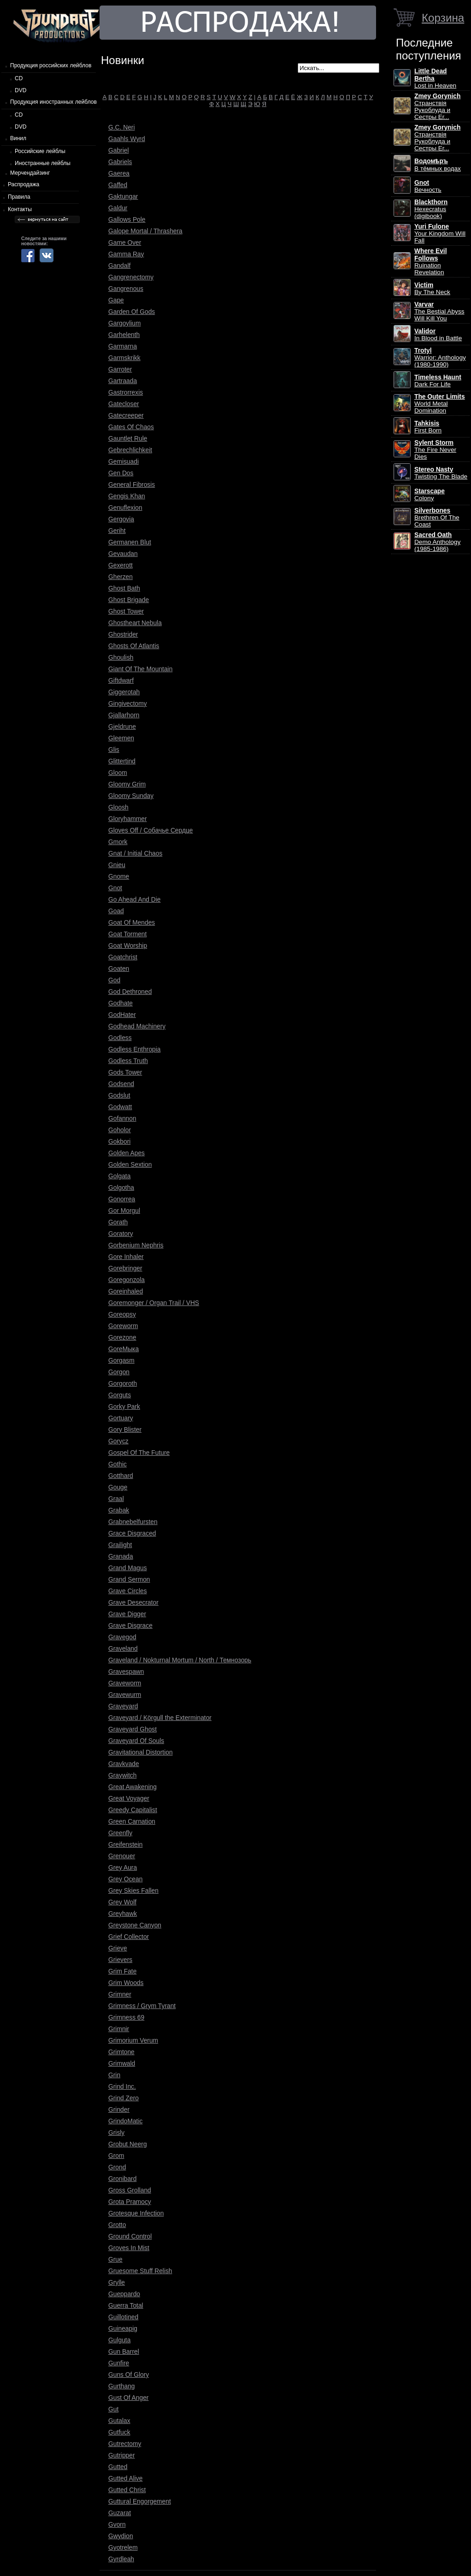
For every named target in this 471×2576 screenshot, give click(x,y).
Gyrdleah (121, 2559)
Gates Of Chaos (131, 427)
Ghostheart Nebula (135, 622)
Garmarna (122, 346)
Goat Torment (127, 934)
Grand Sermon (129, 1579)
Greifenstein (125, 1844)
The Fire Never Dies (435, 449)
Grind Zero (123, 2098)
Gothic (117, 1464)
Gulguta (119, 2340)
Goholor (119, 1130)
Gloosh (118, 807)
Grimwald (121, 2063)
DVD (20, 90)
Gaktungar (123, 196)
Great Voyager (128, 1798)
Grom (116, 2155)
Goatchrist (122, 957)
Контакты (20, 209)
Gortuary (120, 1418)
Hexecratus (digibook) (430, 209)
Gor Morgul (124, 1210)
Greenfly (120, 1833)
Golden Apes (126, 1153)
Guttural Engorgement (139, 2501)
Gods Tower (125, 1072)
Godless (120, 1037)
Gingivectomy (127, 703)
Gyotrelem (123, 2547)
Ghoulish (120, 657)
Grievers (120, 1959)
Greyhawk (122, 1913)
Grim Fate (122, 1971)
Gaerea (119, 173)
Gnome (118, 876)
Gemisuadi (123, 461)
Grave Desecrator (133, 1602)
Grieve (117, 1948)
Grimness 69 (126, 2017)
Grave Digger (127, 1614)
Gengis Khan (126, 496)
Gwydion (120, 2536)
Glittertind (121, 761)
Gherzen (120, 576)
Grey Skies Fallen (133, 1890)
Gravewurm (124, 1694)
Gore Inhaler (126, 1256)
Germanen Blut (129, 542)
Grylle (116, 2282)
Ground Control (130, 2236)
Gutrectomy (124, 2443)
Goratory (120, 1233)
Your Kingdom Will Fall (439, 233)
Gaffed (117, 185)
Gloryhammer (127, 818)
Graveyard (123, 1706)
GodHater (122, 1014)
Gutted (117, 2466)
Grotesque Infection (136, 2213)
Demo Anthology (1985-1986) (437, 542)
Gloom (117, 772)
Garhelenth (124, 334)
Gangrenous (125, 288)
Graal (116, 1498)
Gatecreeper (126, 415)
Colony (429, 495)
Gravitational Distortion (140, 1752)
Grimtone (121, 2052)
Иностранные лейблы (43, 163)
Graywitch (122, 1775)
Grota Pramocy (129, 2201)
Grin (114, 2075)
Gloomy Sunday (130, 795)
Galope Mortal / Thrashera (145, 231)
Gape (116, 300)
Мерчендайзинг (30, 173)
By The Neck (432, 288)
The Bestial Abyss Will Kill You (439, 311)
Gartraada (122, 380)
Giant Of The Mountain (140, 669)
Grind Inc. (122, 2086)
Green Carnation (131, 1821)
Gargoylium (124, 323)
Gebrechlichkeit (130, 450)
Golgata (119, 1176)
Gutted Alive (125, 2478)
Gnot (115, 888)
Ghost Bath (124, 588)
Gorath (118, 1222)
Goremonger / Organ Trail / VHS (153, 1302)
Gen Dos (120, 473)
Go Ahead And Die (134, 899)
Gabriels (120, 161)
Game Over (124, 242)
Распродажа (23, 184)
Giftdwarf (121, 680)
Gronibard (122, 2178)
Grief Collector (128, 1936)
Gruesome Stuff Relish (140, 2271)
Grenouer (121, 1856)
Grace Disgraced (132, 1533)
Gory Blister (124, 1429)
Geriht (117, 530)
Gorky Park (124, 1406)
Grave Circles (127, 1591)
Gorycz (118, 1441)
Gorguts (119, 1395)
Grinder (119, 2109)
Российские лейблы (40, 151)
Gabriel (118, 150)
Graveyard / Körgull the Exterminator (160, 1717)
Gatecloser (123, 404)
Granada (120, 1556)
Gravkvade (123, 1763)
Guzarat (119, 2513)
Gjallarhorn (123, 715)
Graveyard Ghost (132, 1729)
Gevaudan (123, 553)
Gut (113, 2409)
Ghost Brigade (128, 599)
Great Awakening (132, 1786)
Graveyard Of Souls (136, 1740)
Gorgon (119, 1372)
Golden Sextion (130, 1164)
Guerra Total (125, 2305)
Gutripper (121, 2455)
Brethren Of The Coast (436, 517)
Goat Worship (127, 945)
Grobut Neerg (127, 2144)
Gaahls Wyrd (126, 138)
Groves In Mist (128, 2247)
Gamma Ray (126, 254)
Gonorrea (121, 1199)
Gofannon (122, 1118)
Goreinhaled (125, 1291)
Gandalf (119, 265)
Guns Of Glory (128, 2374)
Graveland (123, 1648)
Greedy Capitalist (132, 1810)
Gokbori (119, 1141)
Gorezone (122, 1337)
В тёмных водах (437, 165)
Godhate (120, 1003)
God (114, 980)
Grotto (117, 2224)
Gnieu (116, 865)
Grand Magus (127, 1568)
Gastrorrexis (125, 392)
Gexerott (120, 565)
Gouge (117, 1487)
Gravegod (122, 1637)
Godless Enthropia (134, 1049)
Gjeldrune (122, 726)
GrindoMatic (125, 2121)
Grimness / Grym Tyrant (142, 2005)
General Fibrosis (131, 484)
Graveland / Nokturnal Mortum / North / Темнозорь (179, 1660)
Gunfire (118, 2363)
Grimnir (118, 2028)
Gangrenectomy (130, 277)
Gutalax (119, 2420)
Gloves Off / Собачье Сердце (150, 830)
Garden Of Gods (131, 311)
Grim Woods (125, 1982)
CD (19, 78)
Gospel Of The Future (139, 1452)
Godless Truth (128, 1060)
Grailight (120, 1544)
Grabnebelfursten (133, 1521)
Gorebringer (125, 1268)
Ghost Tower (126, 611)
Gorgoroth (122, 1383)
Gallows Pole (127, 219)
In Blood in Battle (438, 335)
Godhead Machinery (136, 1026)
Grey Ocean (125, 1879)
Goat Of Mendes (131, 922)
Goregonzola (126, 1279)
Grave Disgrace (130, 1625)
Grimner (119, 1994)
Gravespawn (126, 1671)
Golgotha (121, 1187)
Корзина (443, 18)
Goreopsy (122, 1314)
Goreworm (123, 1325)
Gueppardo (124, 2294)
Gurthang (121, 2386)
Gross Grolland (129, 2190)
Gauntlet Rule (127, 438)
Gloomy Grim (127, 784)
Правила (19, 197)
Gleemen (121, 738)
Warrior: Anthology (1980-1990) (440, 357)
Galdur (117, 208)
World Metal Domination (439, 403)
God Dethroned (130, 991)
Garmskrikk (124, 357)
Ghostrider (123, 634)
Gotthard (120, 1475)
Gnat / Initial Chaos (135, 853)
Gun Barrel (123, 2351)
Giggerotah (124, 692)
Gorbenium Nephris (136, 1245)
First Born (428, 427)
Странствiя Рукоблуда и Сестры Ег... (437, 106)
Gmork (117, 841)
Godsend (121, 1083)
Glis (113, 749)
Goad (116, 911)
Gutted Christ (127, 2489)
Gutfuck (119, 2432)
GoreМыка (123, 1349)
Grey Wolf (122, 1902)
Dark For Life (437, 381)
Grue (115, 2259)
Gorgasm (121, 1360)
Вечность (428, 186)
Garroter (120, 369)
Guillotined (123, 2317)
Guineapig (122, 2328)
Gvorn (117, 2524)
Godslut (119, 1095)
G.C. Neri (121, 127)
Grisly (116, 2132)
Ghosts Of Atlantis (133, 646)
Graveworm (124, 1683)
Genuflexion (125, 507)
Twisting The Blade (440, 473)
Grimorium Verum (133, 2040)
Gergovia (121, 519)
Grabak (118, 1510)
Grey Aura (122, 1867)
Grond (117, 2167)
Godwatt (120, 1107)
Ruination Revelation (430, 262)
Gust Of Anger (128, 2397)
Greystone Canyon (134, 1925)
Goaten (118, 968)
